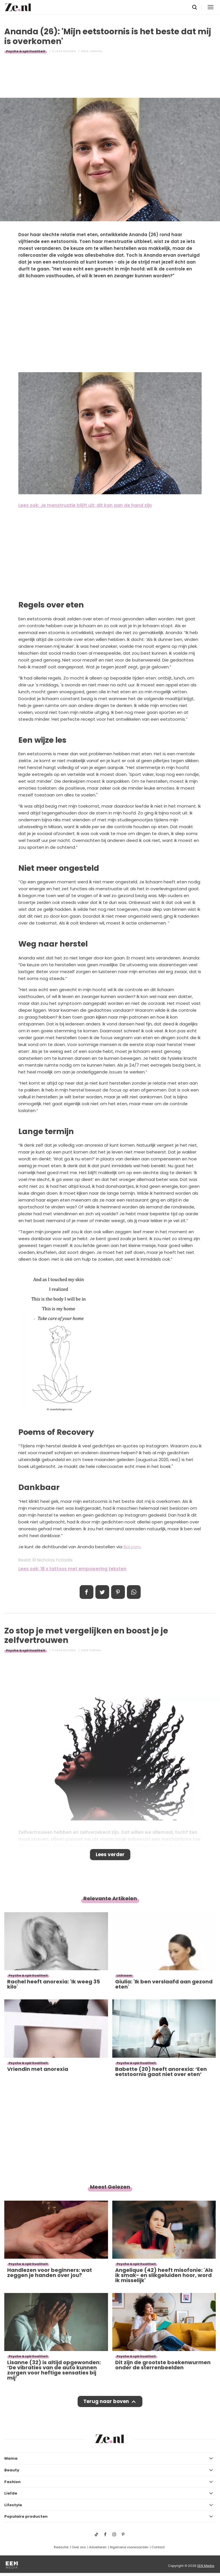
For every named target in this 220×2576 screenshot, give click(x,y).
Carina (95, 1650)
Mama (10, 2458)
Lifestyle (13, 2505)
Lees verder (110, 1854)
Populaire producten (26, 2516)
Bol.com (131, 1547)
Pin (118, 1592)
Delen (86, 1592)
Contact (158, 2547)
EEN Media (205, 2565)
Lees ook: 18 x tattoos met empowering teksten (72, 1569)
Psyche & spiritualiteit (25, 51)
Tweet (102, 1592)
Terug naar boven (106, 2401)
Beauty (11, 2470)
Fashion (12, 2482)
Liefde (10, 2493)
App (134, 1592)
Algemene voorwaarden (129, 2547)
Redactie (61, 2547)
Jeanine (96, 51)
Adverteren (98, 2547)
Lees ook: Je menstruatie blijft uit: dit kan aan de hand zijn (85, 505)
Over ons (79, 2547)
